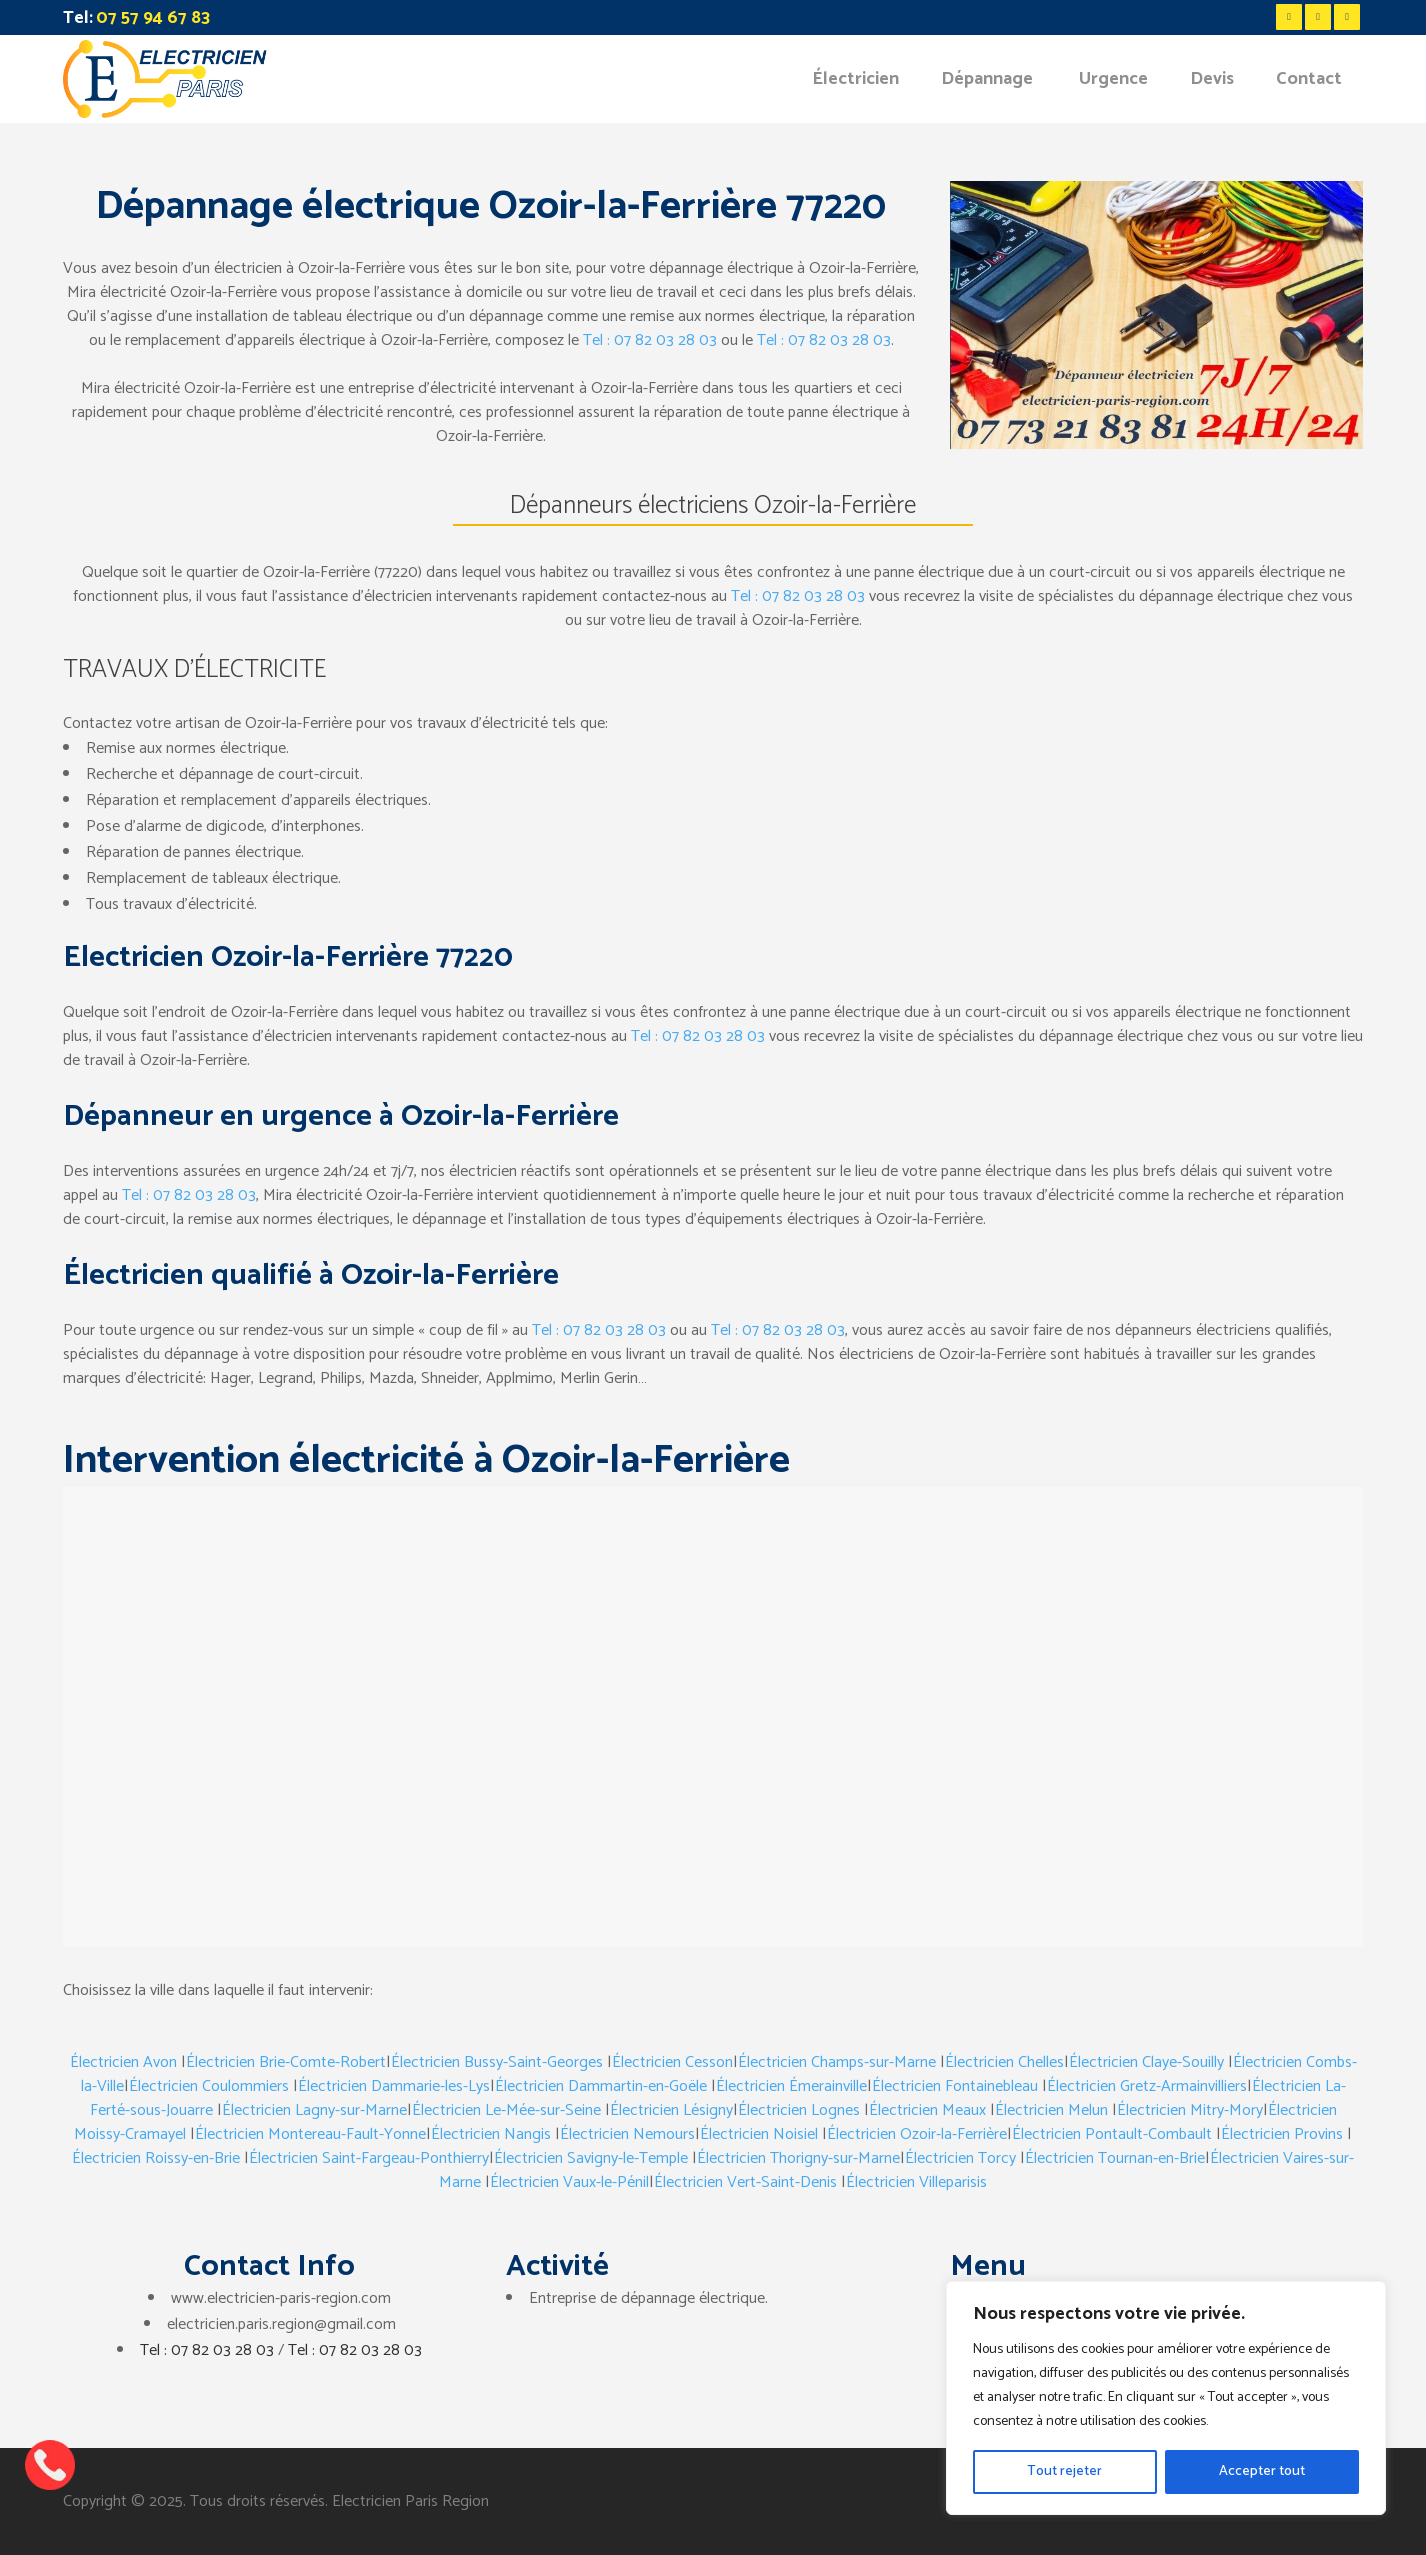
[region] (1166, 2398)
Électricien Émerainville (791, 2086)
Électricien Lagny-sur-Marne (314, 2110)
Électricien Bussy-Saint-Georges (497, 2062)
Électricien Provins (1282, 2134)
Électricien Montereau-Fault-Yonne (310, 2134)
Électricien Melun (1051, 2110)
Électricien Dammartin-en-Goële (601, 2086)
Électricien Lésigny (671, 2110)
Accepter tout (1262, 2471)
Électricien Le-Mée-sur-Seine (506, 2110)
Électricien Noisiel (759, 2134)
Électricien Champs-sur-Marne (837, 2062)
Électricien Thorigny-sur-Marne (798, 2158)
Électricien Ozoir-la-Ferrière (917, 2134)
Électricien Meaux (927, 2110)
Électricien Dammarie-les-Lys (394, 2086)
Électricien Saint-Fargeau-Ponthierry (369, 2158)
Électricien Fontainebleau (955, 2086)
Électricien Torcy (960, 2158)
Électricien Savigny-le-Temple (591, 2158)
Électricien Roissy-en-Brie (156, 2158)
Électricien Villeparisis (916, 2182)
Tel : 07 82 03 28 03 (650, 340)
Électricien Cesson (672, 2062)
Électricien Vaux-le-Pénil (569, 2182)
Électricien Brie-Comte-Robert (286, 2062)
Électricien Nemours (627, 2134)
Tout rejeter (1064, 2471)
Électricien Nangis (491, 2134)
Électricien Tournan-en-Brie (1115, 2158)
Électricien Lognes (799, 2110)
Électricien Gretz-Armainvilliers (1147, 2086)
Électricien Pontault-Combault (1112, 2134)
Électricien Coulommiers (209, 2086)
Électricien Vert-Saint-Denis (745, 2182)
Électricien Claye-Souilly (1146, 2062)
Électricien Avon (123, 2062)
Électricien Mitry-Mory (1190, 2110)
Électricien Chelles (1004, 2062)
